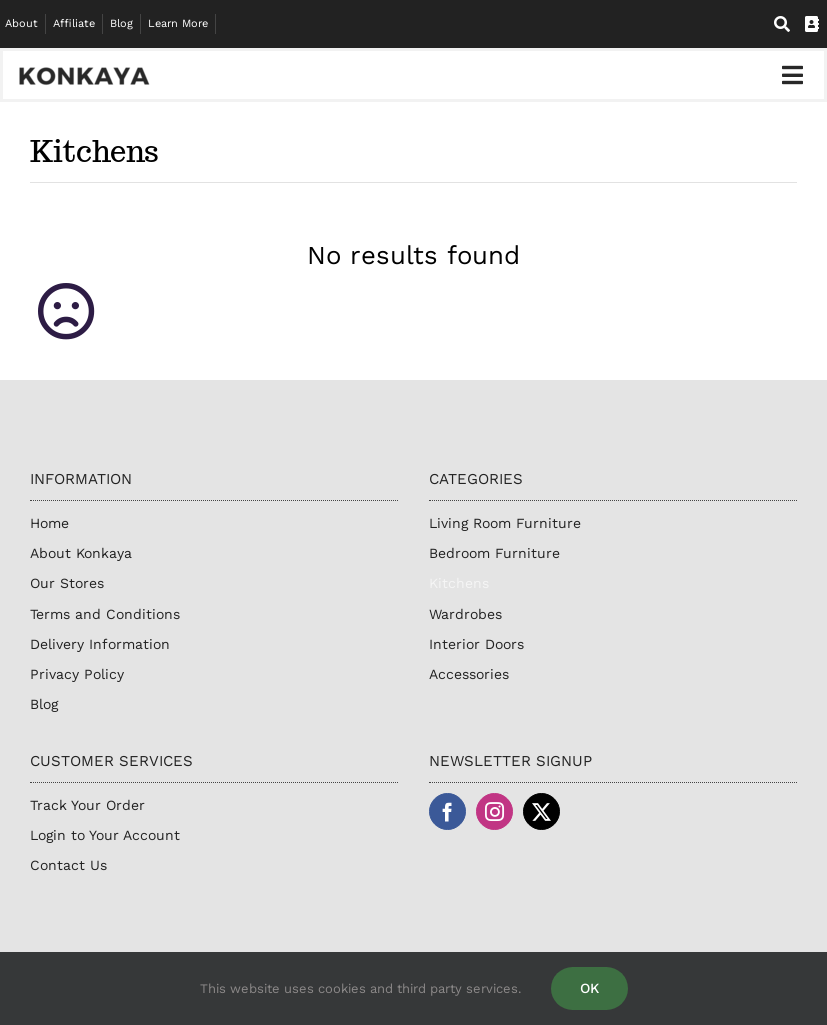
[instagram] (494, 811)
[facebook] (447, 811)
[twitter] (541, 811)
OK (589, 988)
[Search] (782, 24)
